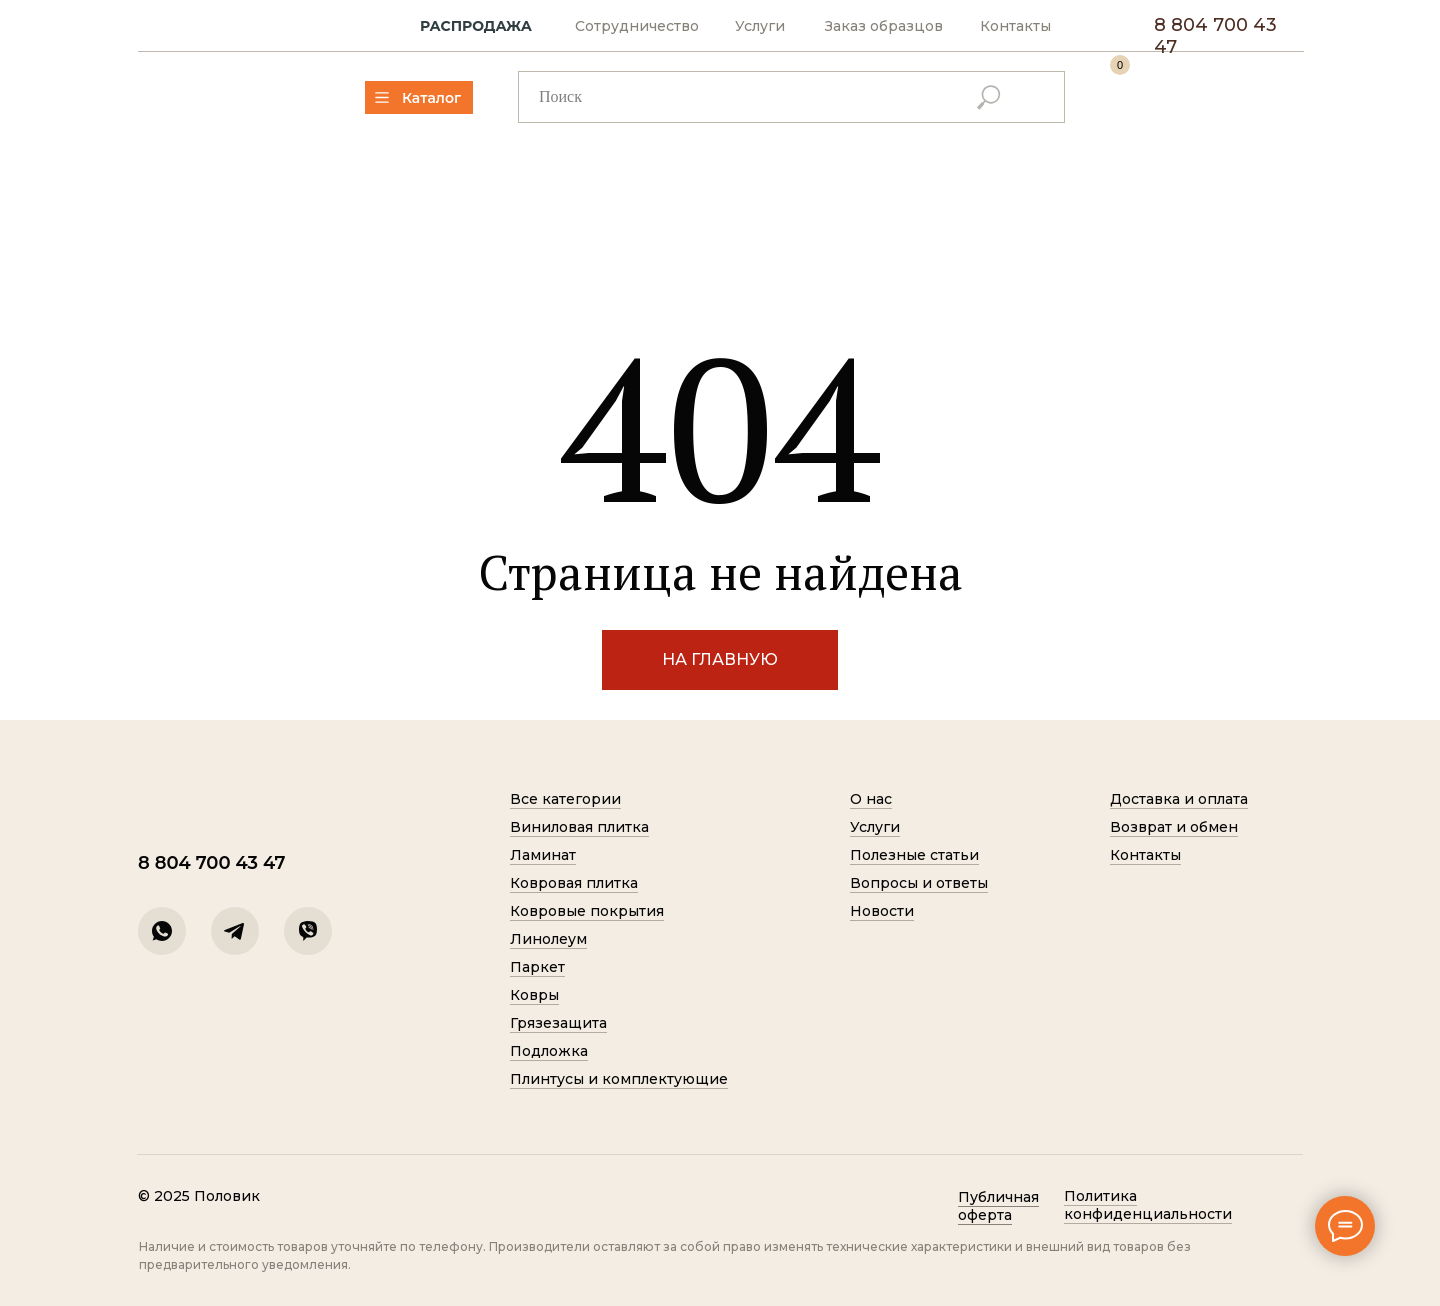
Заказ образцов (884, 26)
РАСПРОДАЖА (476, 26)
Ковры (534, 995)
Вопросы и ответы (919, 883)
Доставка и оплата (1179, 799)
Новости (882, 911)
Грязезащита (558, 1023)
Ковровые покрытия (587, 911)
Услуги (760, 26)
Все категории (565, 799)
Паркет (537, 967)
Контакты (1015, 26)
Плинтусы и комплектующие (619, 1079)
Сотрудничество (637, 26)
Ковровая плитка (574, 883)
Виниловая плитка (579, 827)
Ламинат (543, 855)
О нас (871, 799)
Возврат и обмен (1174, 827)
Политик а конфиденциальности (1148, 1205)
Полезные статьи (914, 855)
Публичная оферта (998, 1206)
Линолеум (548, 939)
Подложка (549, 1051)
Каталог (431, 98)
